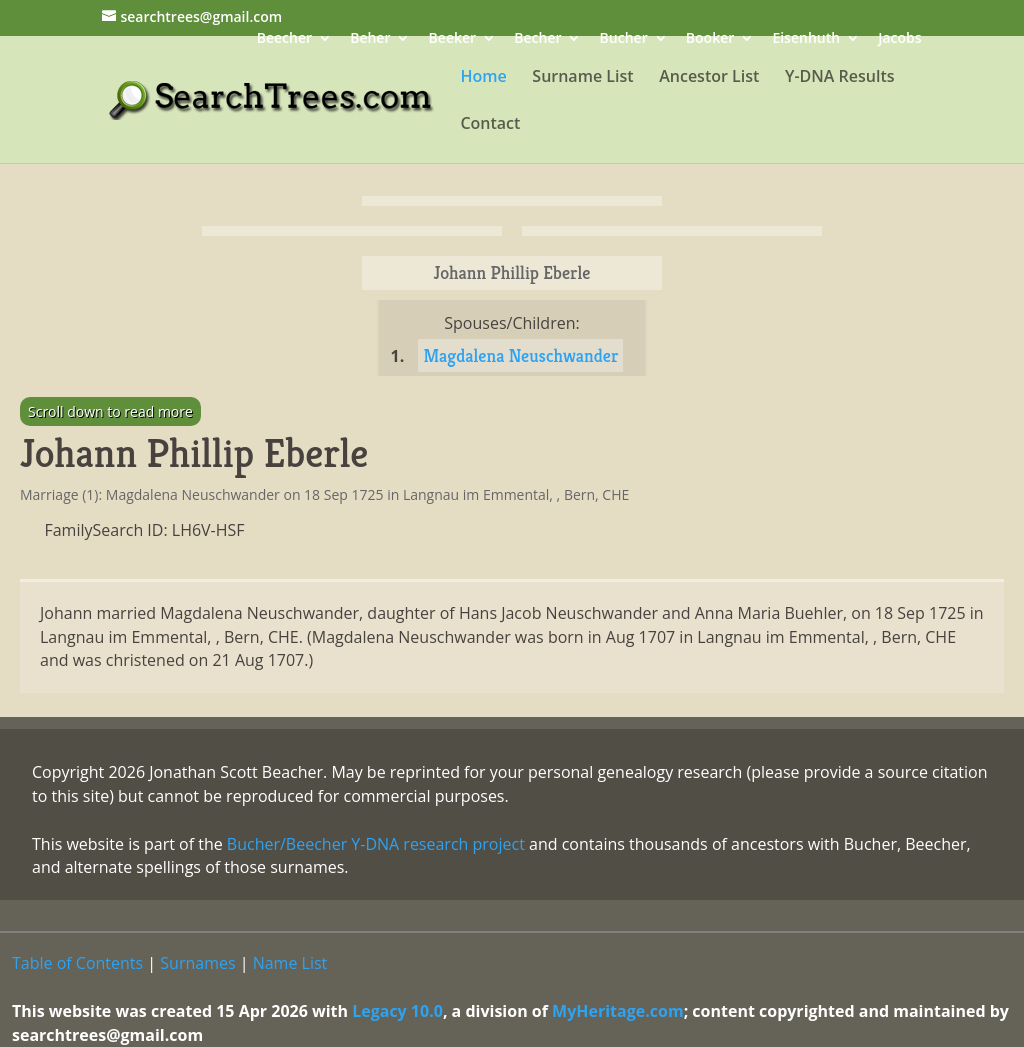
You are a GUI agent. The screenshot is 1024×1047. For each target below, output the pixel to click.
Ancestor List (709, 78)
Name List (290, 963)
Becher (537, 39)
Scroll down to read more (110, 411)
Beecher (284, 39)
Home (483, 78)
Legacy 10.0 (397, 1011)
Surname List (582, 78)
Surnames (197, 963)
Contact (490, 125)
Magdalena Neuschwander (520, 355)
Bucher (624, 39)
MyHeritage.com (618, 1011)
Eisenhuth (806, 39)
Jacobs (899, 39)
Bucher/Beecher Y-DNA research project (376, 844)
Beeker (453, 39)
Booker (710, 39)
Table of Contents (77, 963)
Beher (370, 39)
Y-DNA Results (840, 78)
